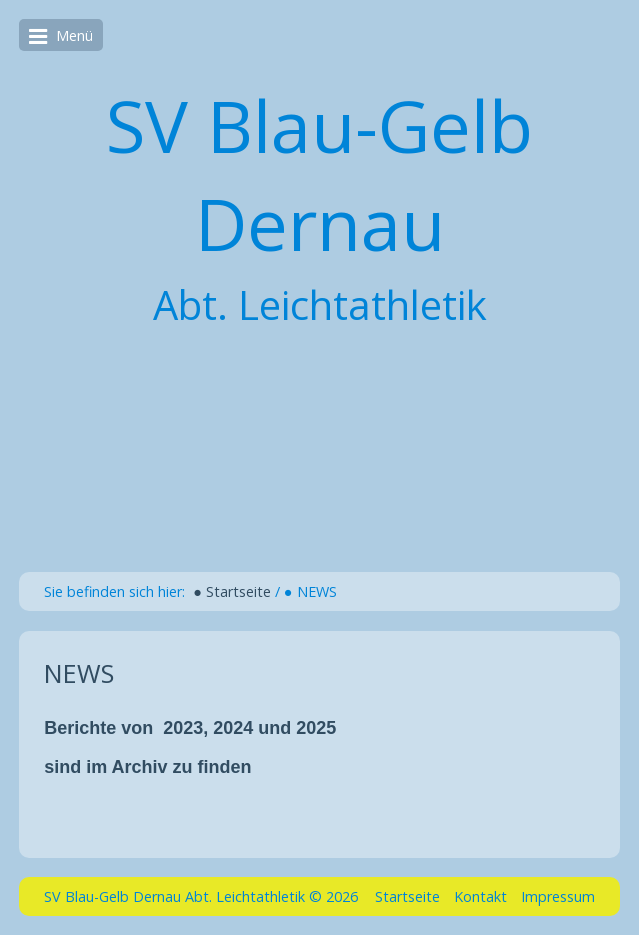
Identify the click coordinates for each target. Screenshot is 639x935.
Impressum (558, 896)
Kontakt (480, 896)
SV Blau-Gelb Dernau (319, 174)
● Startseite (232, 591)
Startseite (407, 896)
